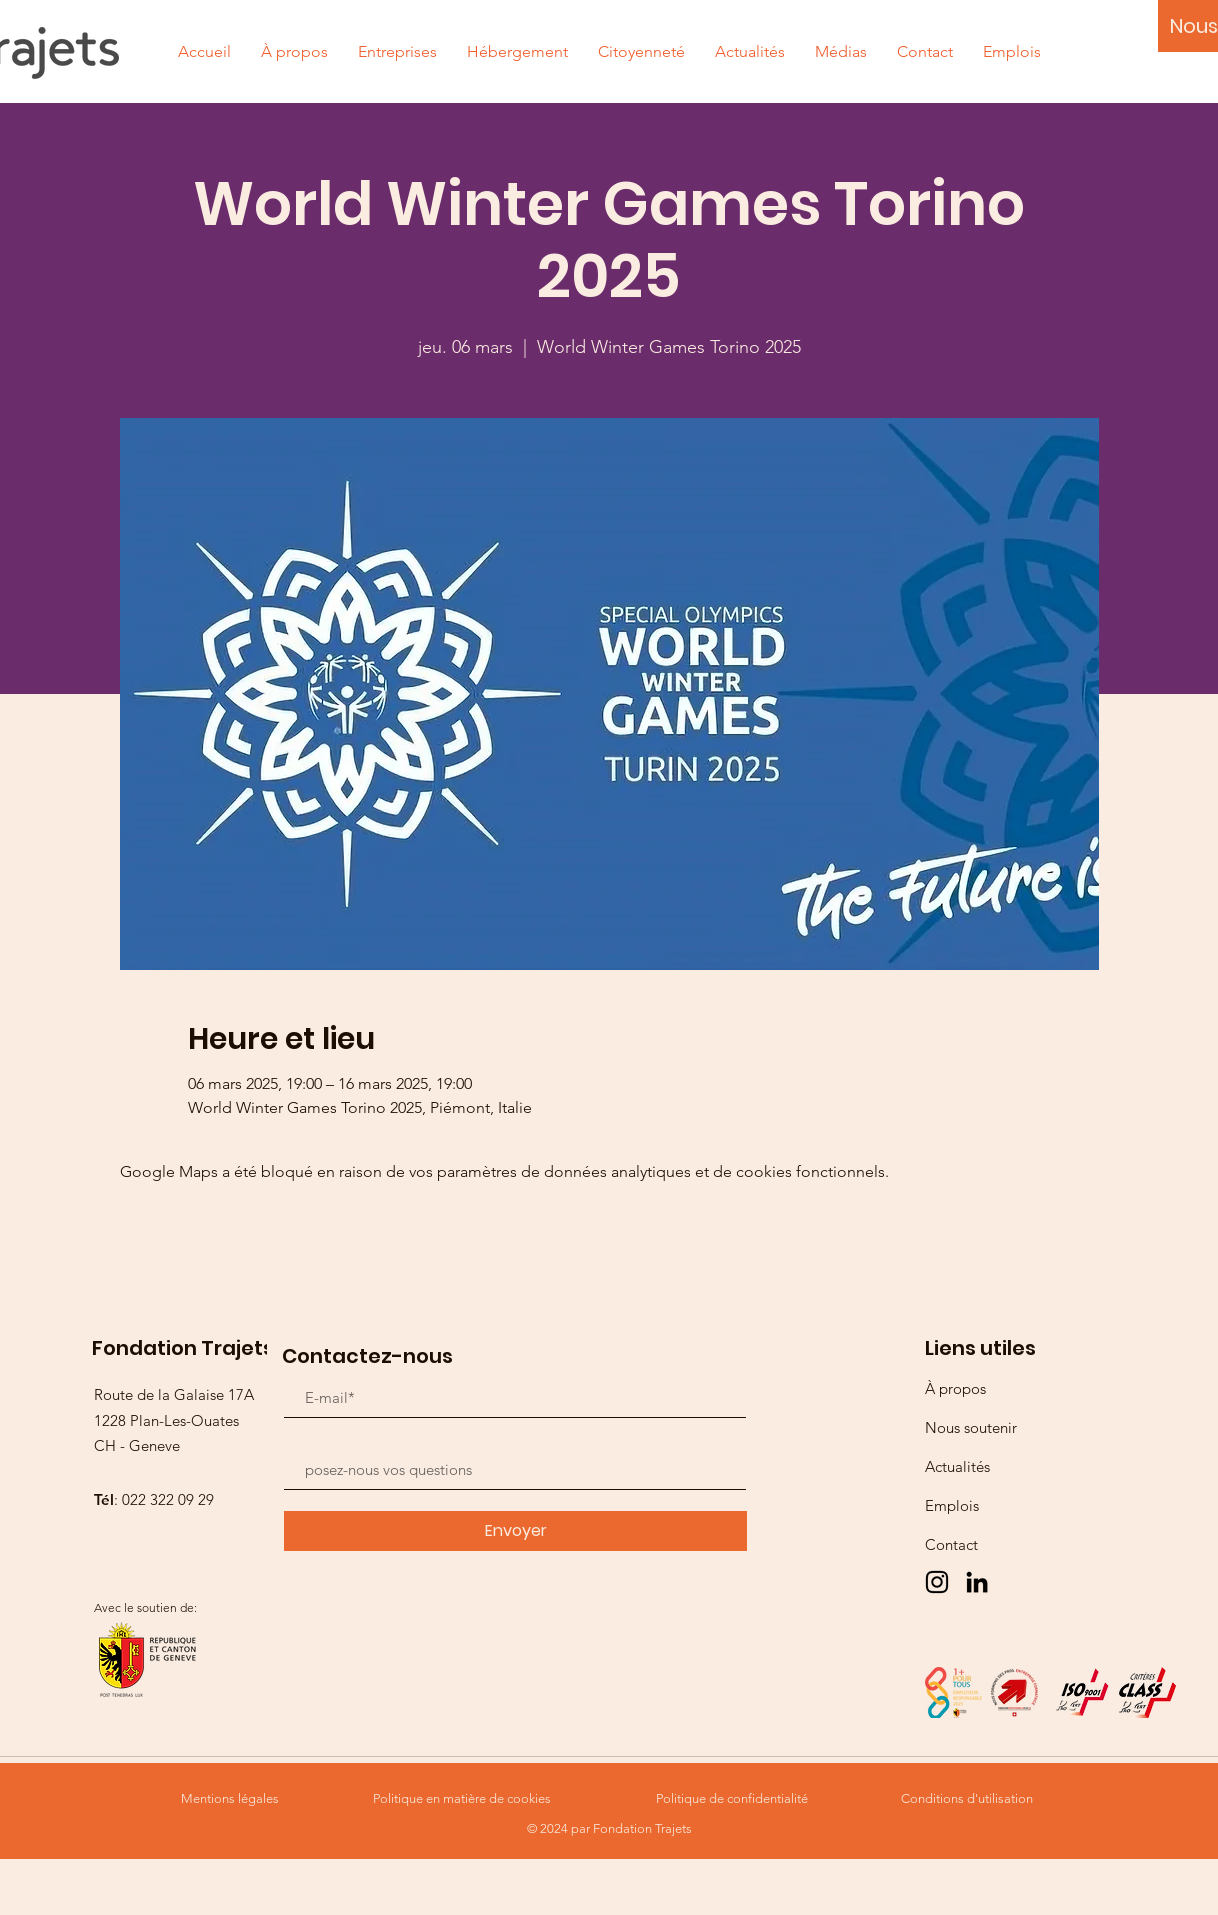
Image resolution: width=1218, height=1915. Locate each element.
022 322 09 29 (168, 1499)
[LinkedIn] (977, 1582)
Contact (951, 1544)
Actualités (957, 1466)
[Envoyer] (515, 1531)
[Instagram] (937, 1582)
